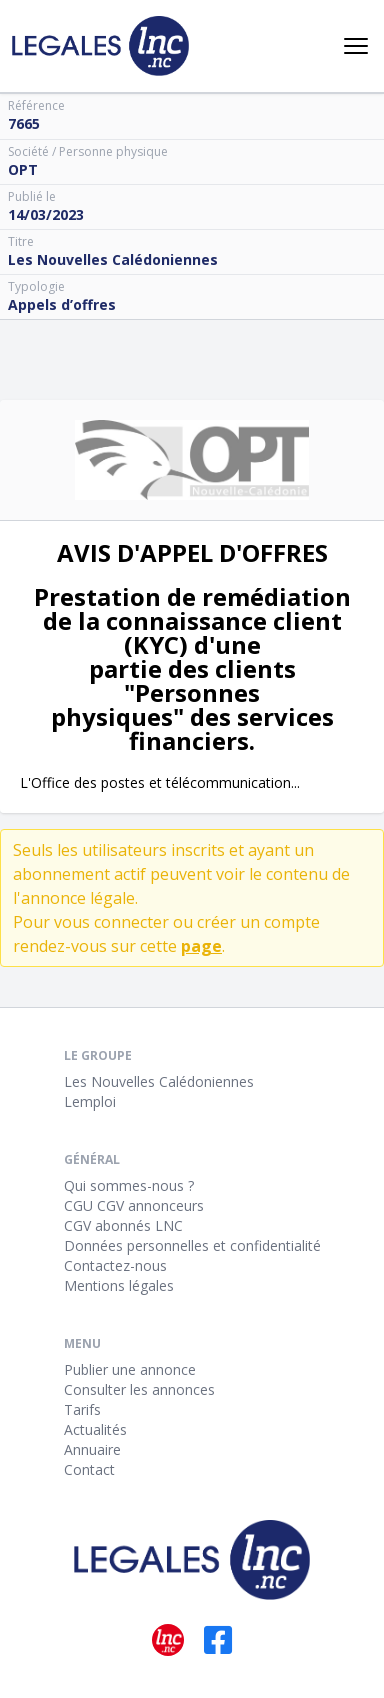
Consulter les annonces (139, 1389)
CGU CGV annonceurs (134, 1205)
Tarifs (82, 1409)
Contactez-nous (115, 1265)
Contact (89, 1469)
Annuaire (92, 1449)
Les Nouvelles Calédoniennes (159, 1081)
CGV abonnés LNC (123, 1225)
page (201, 946)
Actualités (95, 1429)
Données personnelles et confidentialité (192, 1245)
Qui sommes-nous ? (129, 1185)
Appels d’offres (62, 304)
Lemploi (90, 1101)
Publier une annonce (130, 1369)
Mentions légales (119, 1285)
